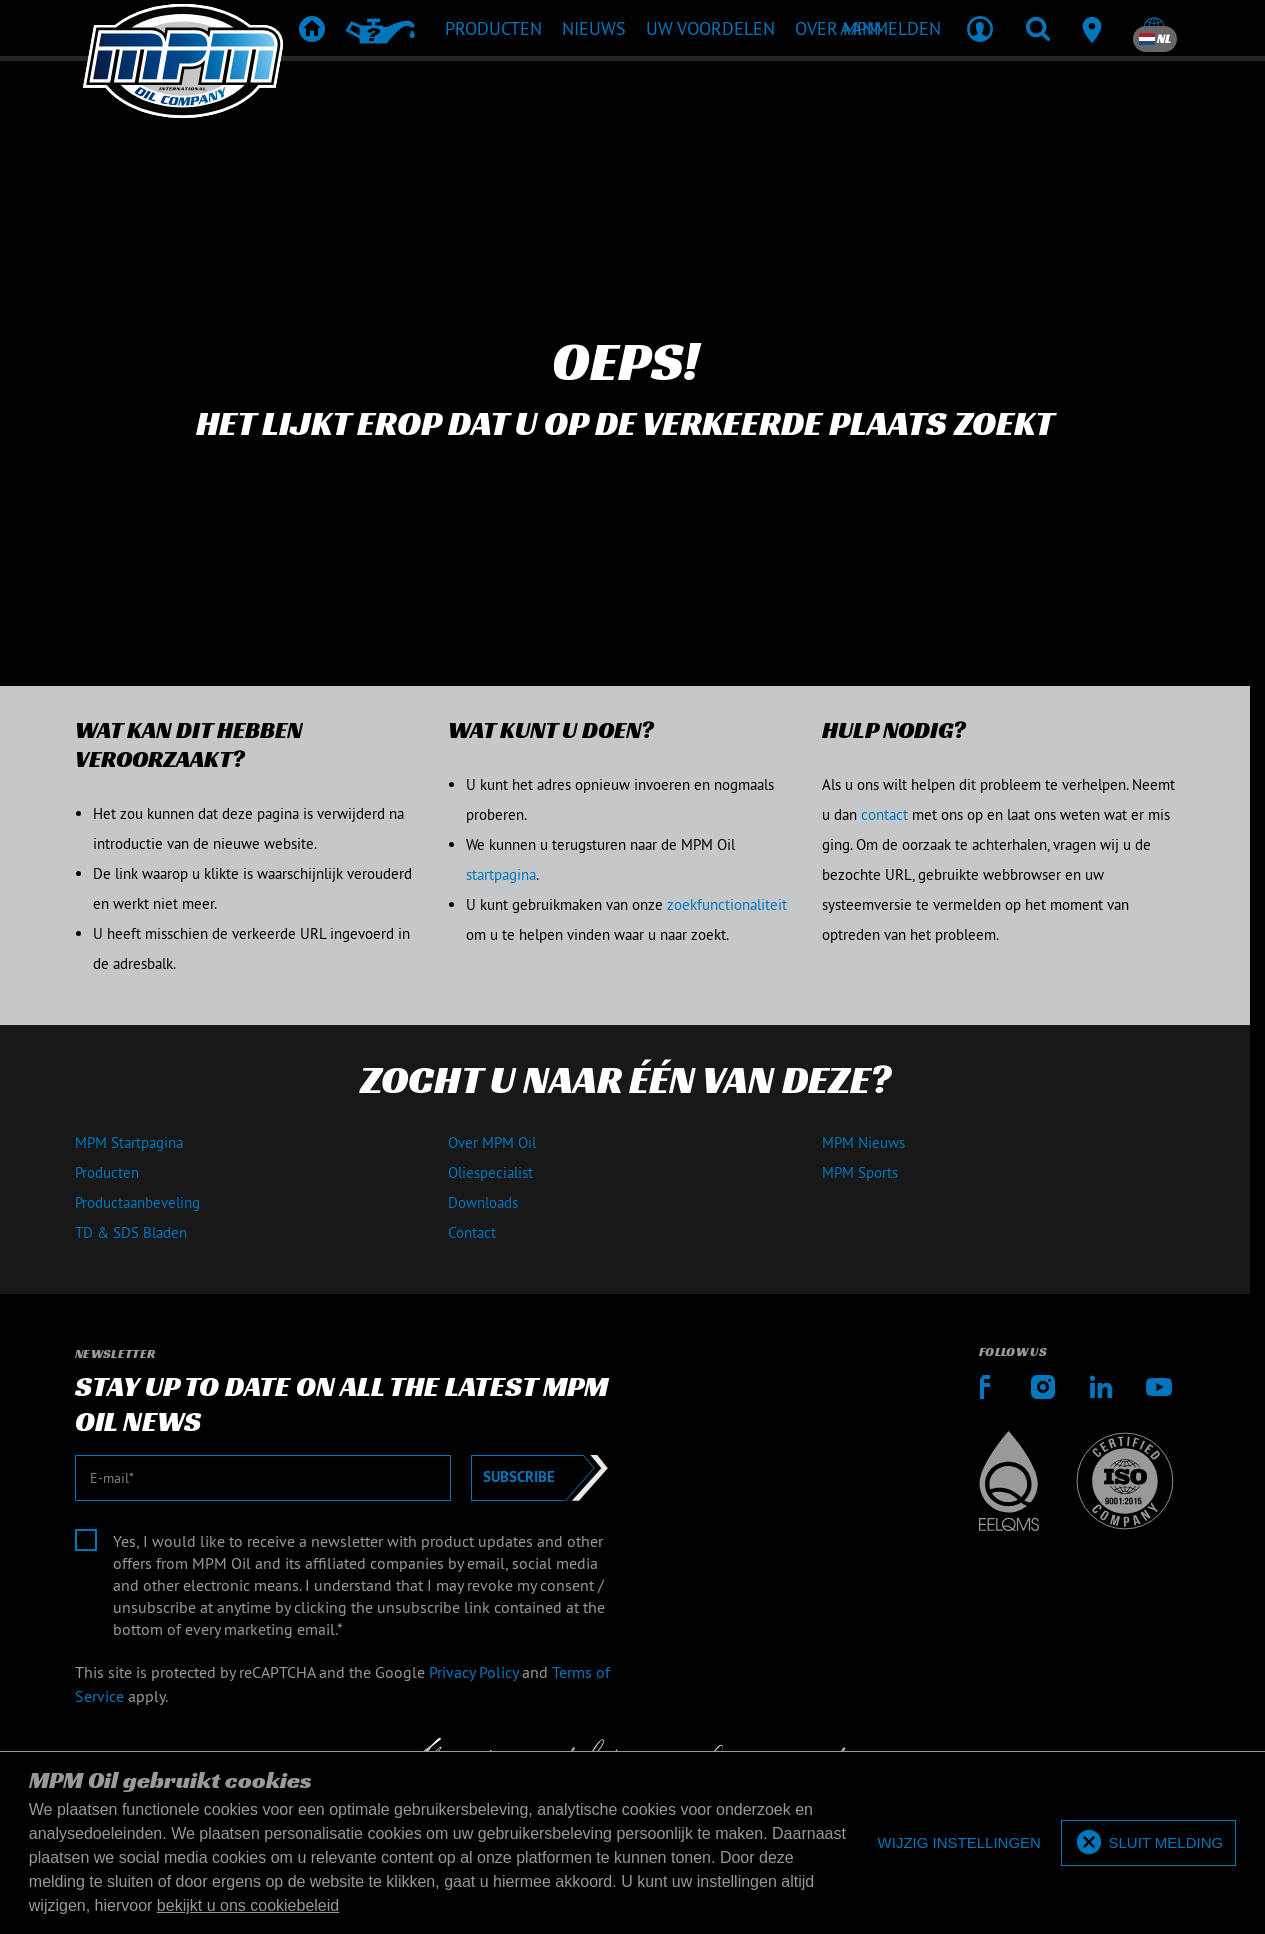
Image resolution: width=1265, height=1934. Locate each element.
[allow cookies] (1148, 1843)
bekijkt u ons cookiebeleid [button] (248, 1905)
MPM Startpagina (129, 1142)
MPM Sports (860, 1172)
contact (884, 814)
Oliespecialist (490, 1172)
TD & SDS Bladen (131, 1232)
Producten (107, 1172)
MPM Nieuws (863, 1142)
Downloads (483, 1202)
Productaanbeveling (137, 1202)
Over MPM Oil (492, 1142)
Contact (472, 1232)
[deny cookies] (959, 1843)
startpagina (501, 874)
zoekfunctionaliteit (727, 904)
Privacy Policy (473, 1672)
